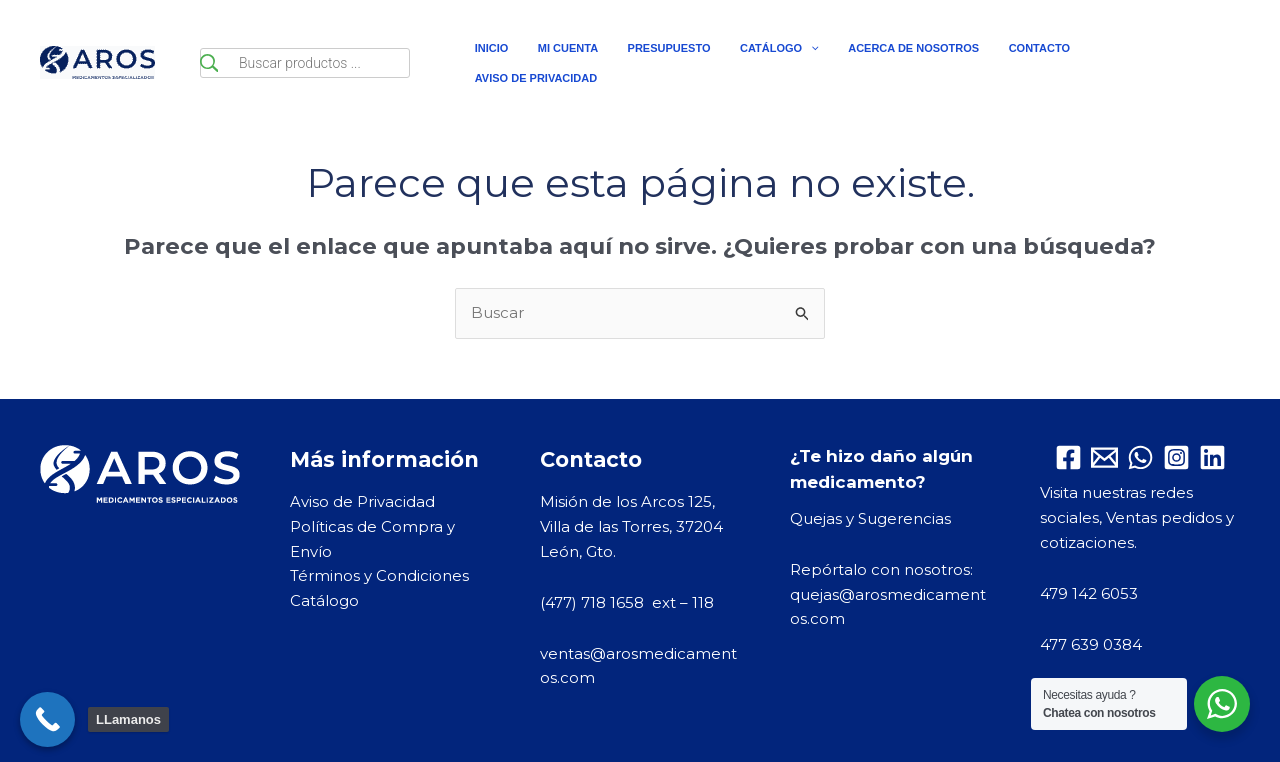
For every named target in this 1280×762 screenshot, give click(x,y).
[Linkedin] (1212, 457)
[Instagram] (1176, 457)
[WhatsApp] (1140, 457)
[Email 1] (1104, 457)
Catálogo (324, 600)
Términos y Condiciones (379, 575)
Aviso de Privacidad (362, 501)
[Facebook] (1068, 457)
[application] (784, 63)
